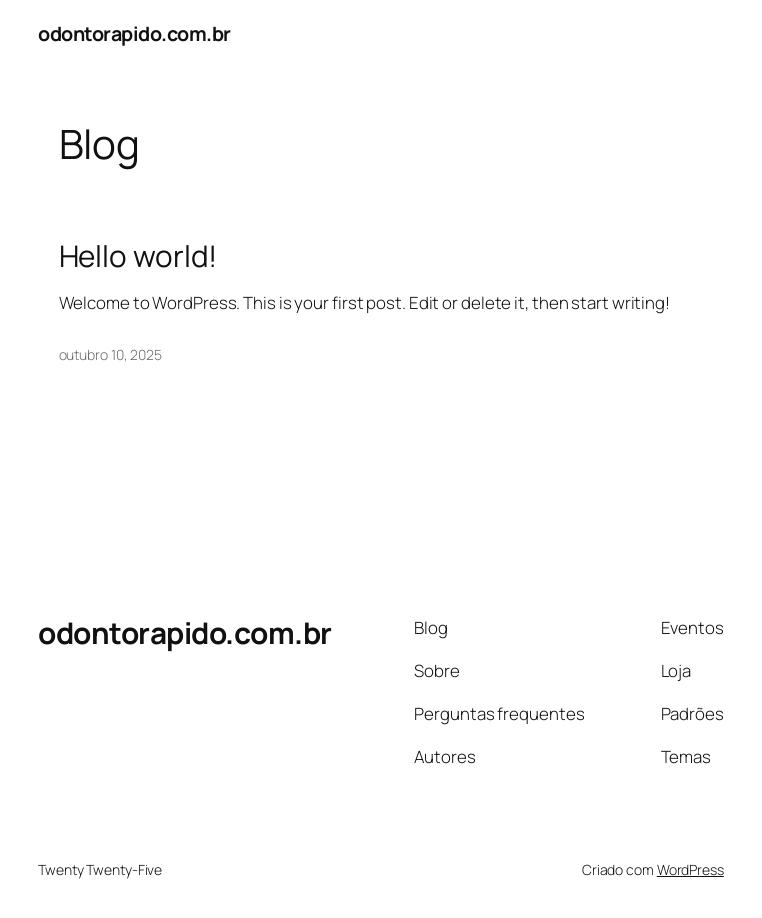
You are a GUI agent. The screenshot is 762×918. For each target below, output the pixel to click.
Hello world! (138, 255)
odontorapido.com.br (134, 33)
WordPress (690, 869)
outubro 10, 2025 (110, 354)
